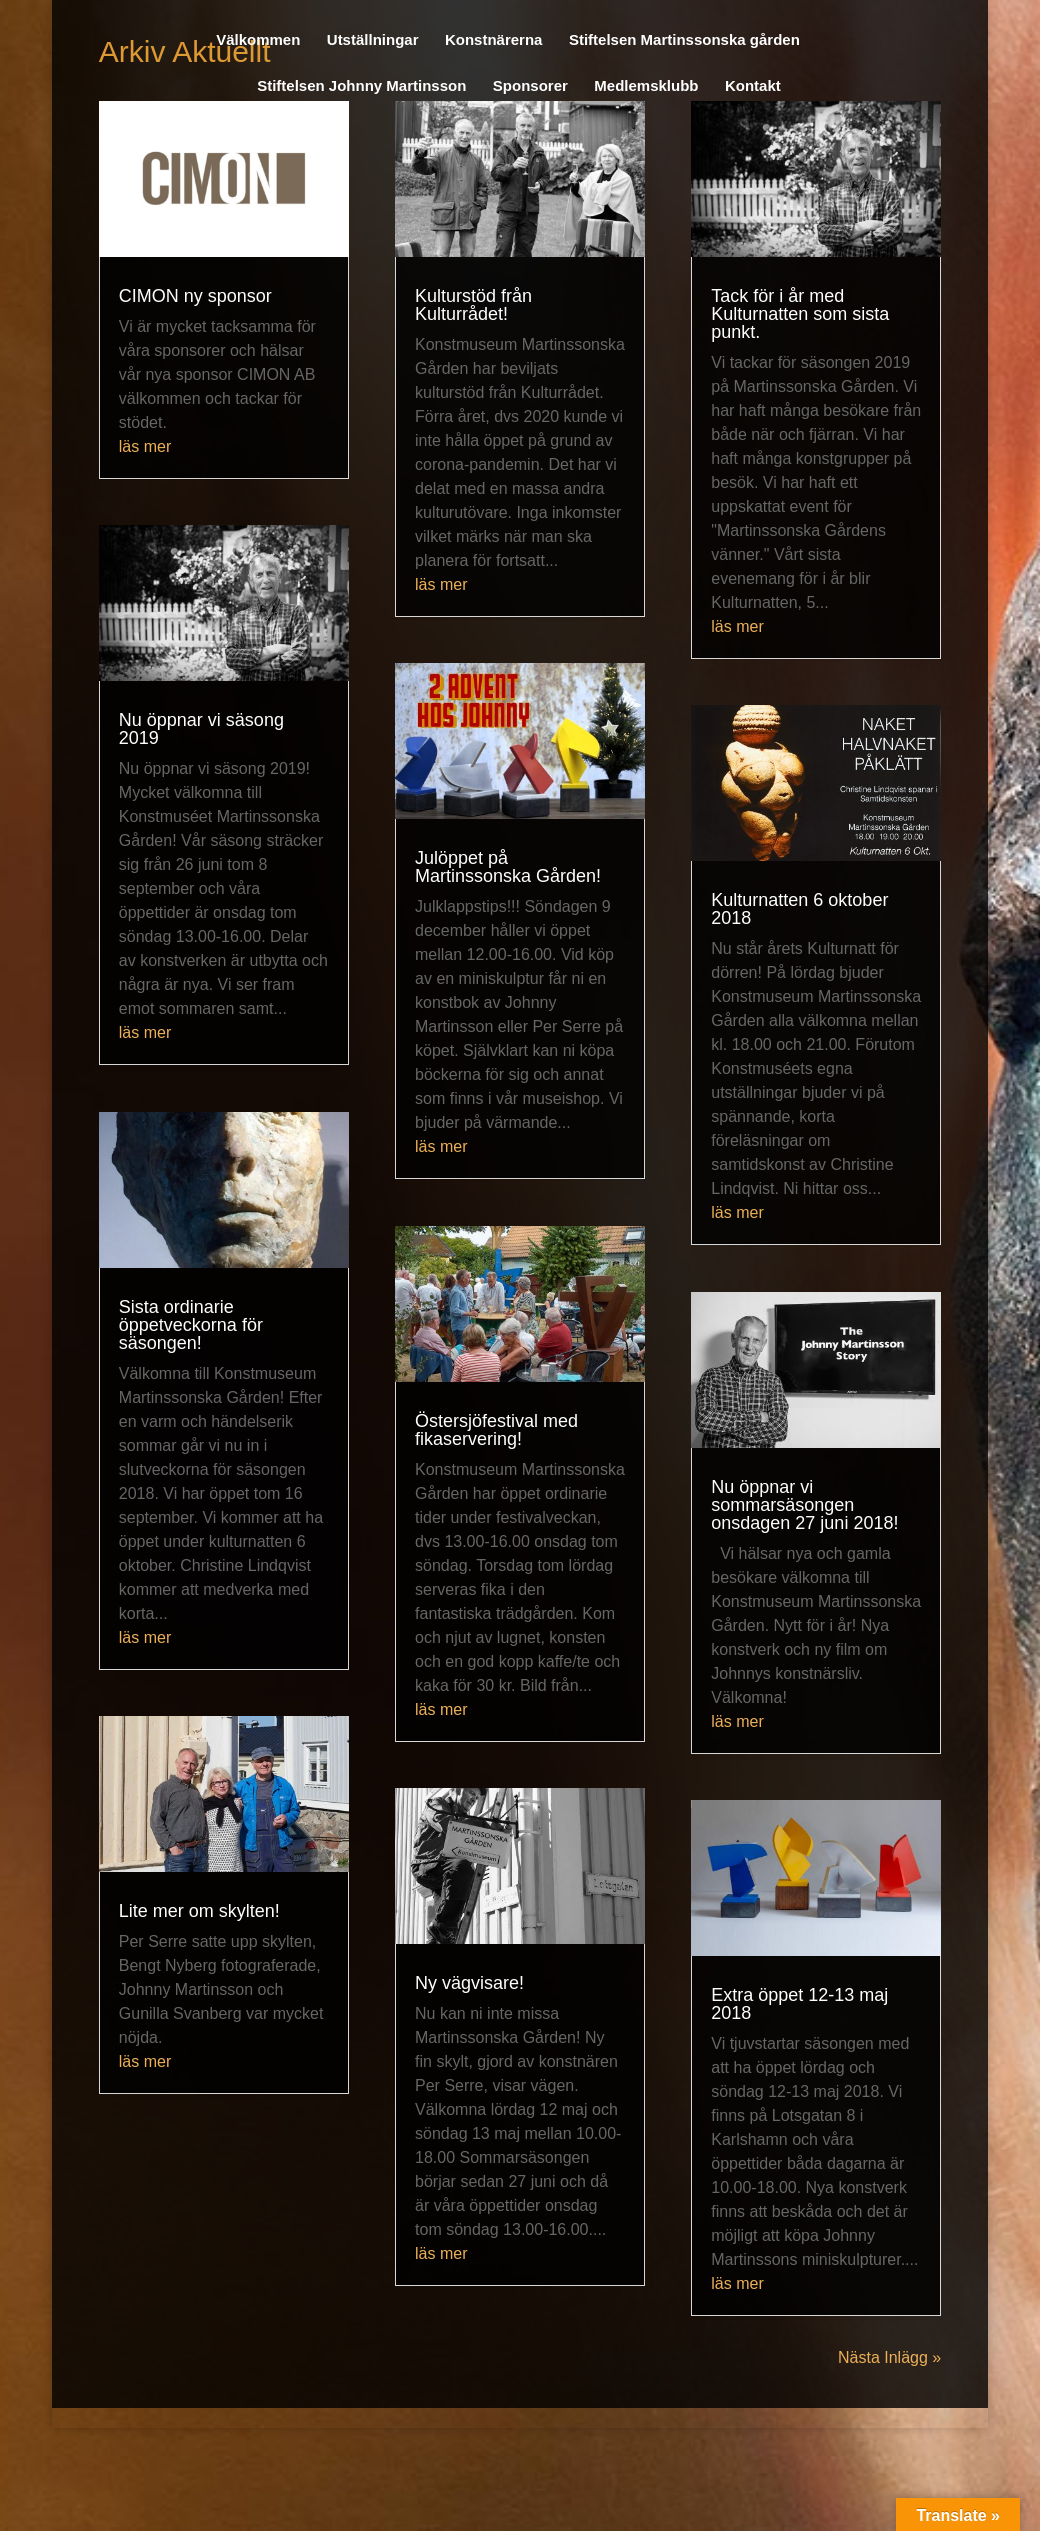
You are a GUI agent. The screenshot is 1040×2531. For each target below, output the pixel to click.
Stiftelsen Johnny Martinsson (361, 86)
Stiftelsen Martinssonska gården (684, 40)
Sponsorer (530, 86)
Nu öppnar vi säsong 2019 (201, 729)
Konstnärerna (494, 40)
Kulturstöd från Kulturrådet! (473, 305)
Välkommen (258, 40)
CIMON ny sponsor (195, 296)
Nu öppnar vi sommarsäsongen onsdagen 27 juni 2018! (804, 1505)
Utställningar (373, 40)
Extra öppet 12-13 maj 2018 (799, 2004)
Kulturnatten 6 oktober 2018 (799, 909)
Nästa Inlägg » (889, 2357)
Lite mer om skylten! (199, 1911)
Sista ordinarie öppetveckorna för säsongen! (191, 1325)
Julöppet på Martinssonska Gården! (508, 867)
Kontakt (753, 86)
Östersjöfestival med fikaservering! (496, 1430)
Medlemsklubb (646, 86)
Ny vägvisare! (469, 1983)
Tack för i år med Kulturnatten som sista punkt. (800, 314)
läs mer (145, 446)
